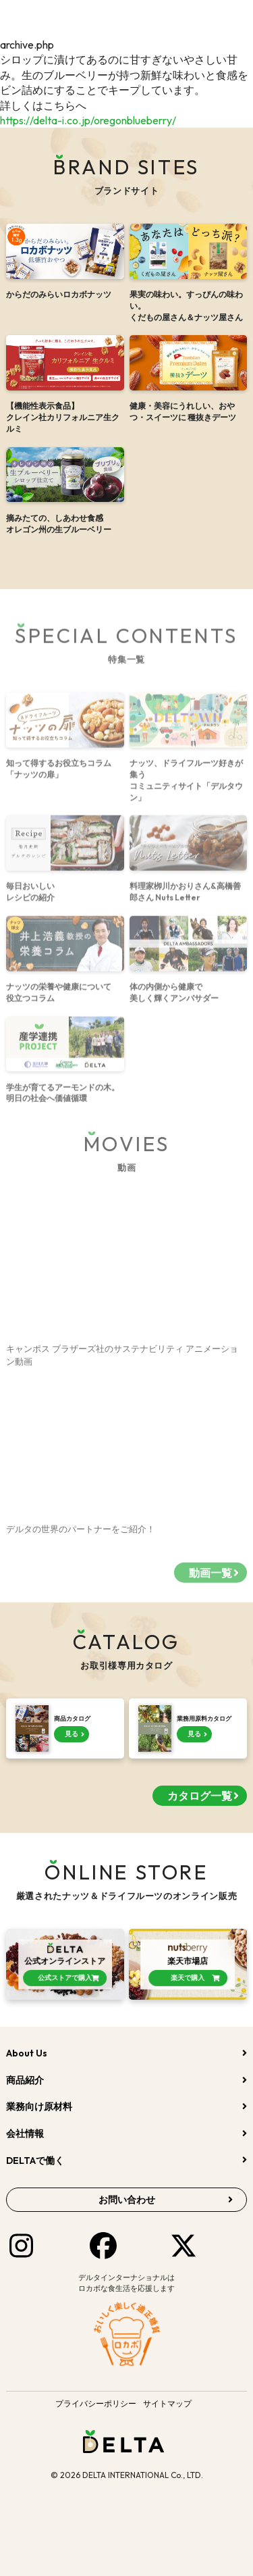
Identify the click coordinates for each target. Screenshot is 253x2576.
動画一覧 (210, 1579)
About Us (26, 2053)
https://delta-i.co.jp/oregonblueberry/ (88, 120)
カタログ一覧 (199, 1795)
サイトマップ (167, 2403)
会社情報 (25, 2133)
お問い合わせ (127, 2200)
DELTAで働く (35, 2160)
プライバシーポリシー (95, 2403)
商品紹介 (25, 2080)
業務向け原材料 (39, 2106)
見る (71, 1733)
